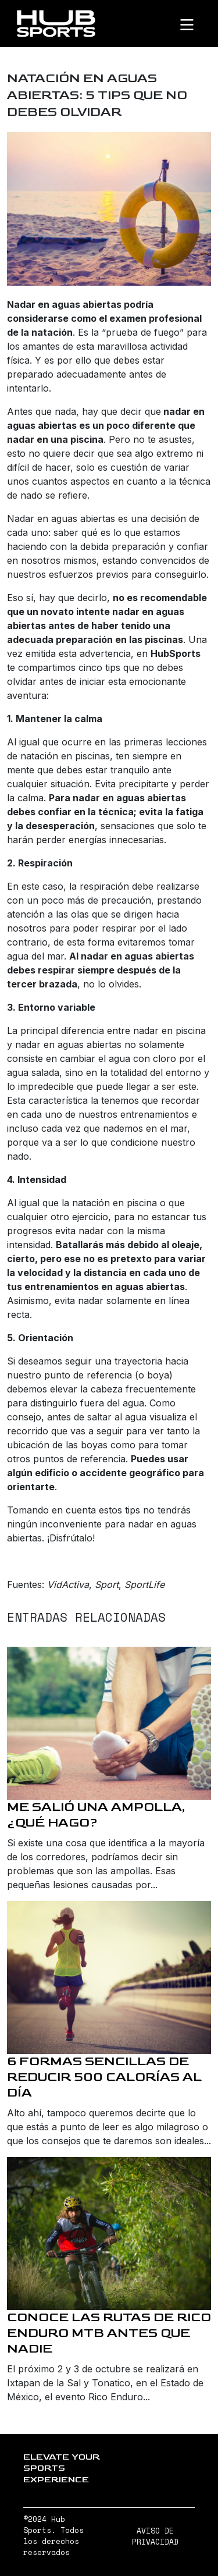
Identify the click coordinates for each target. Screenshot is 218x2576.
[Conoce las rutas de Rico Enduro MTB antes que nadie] (109, 2233)
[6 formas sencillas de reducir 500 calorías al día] (109, 1977)
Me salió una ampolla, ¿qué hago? (96, 1815)
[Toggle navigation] (196, 24)
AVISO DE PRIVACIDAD (155, 2536)
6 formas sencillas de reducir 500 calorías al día (104, 2077)
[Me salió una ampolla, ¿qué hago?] (109, 1723)
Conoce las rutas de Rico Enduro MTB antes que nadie (109, 2333)
